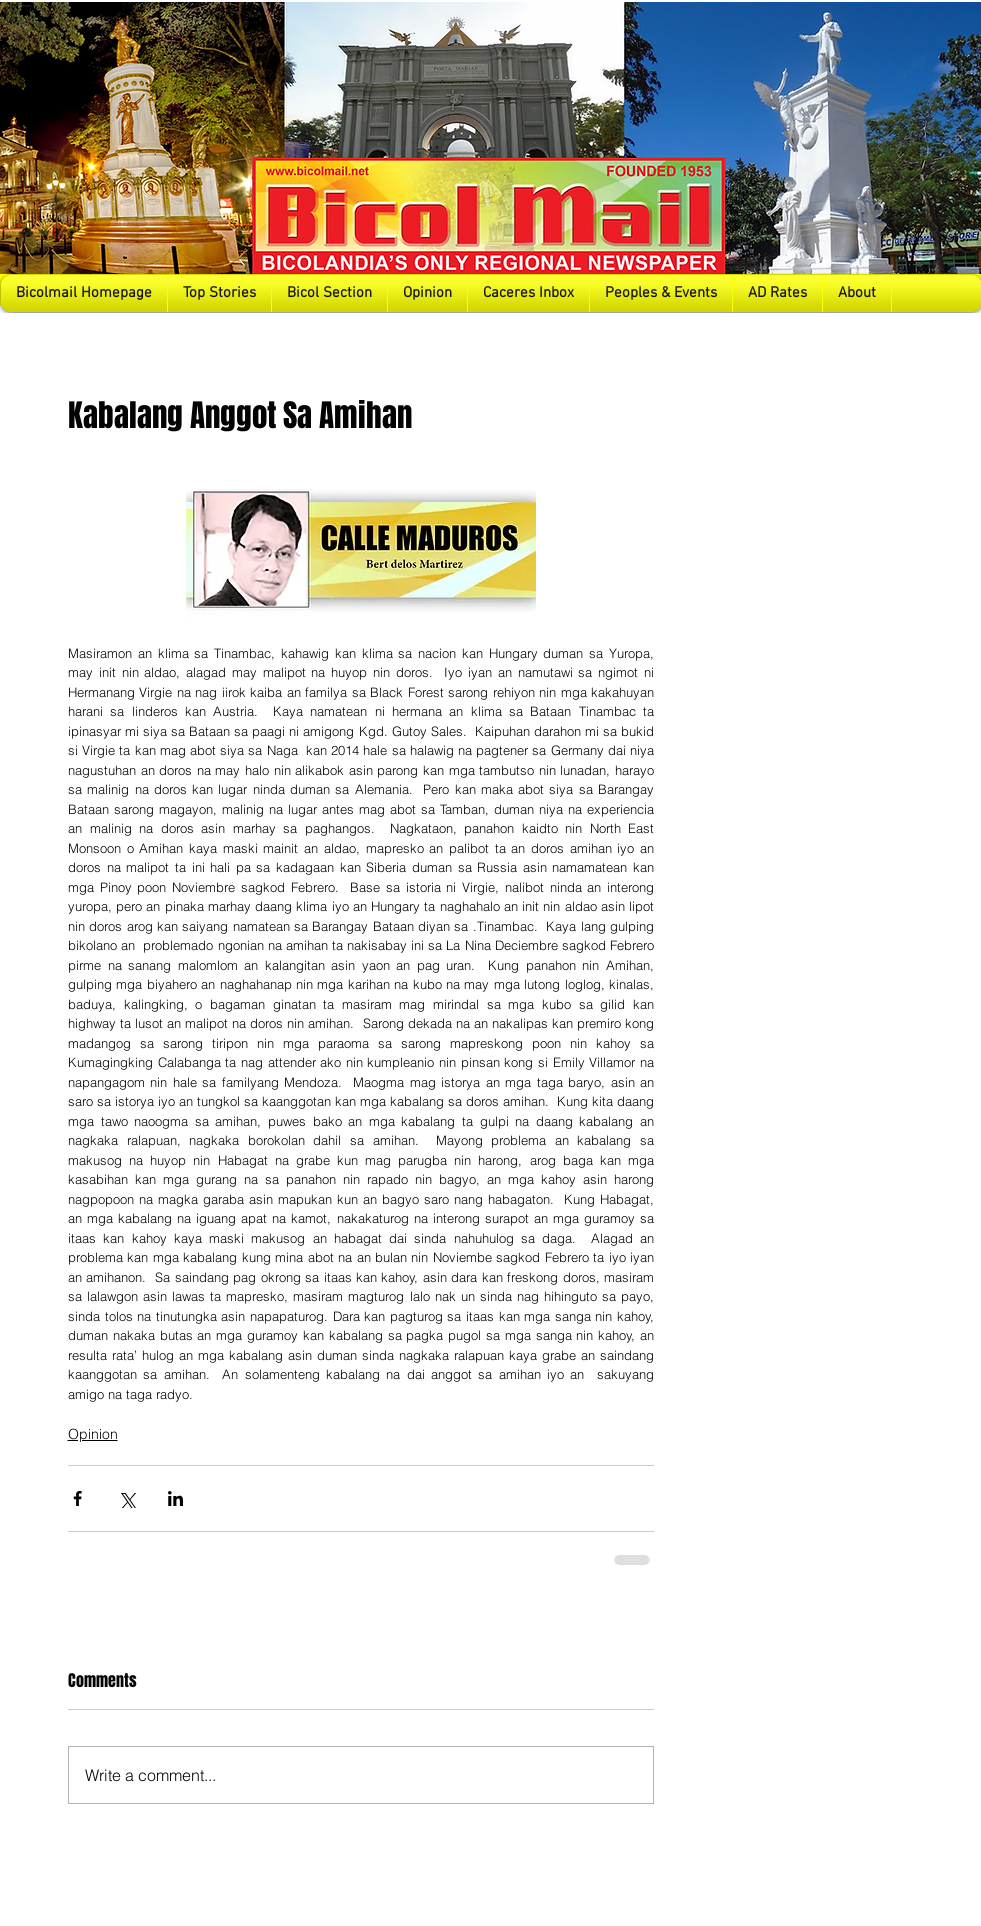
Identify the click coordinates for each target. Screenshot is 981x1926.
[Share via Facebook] (77, 1498)
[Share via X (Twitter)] (126, 1498)
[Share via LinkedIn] (175, 1498)
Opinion (93, 1434)
